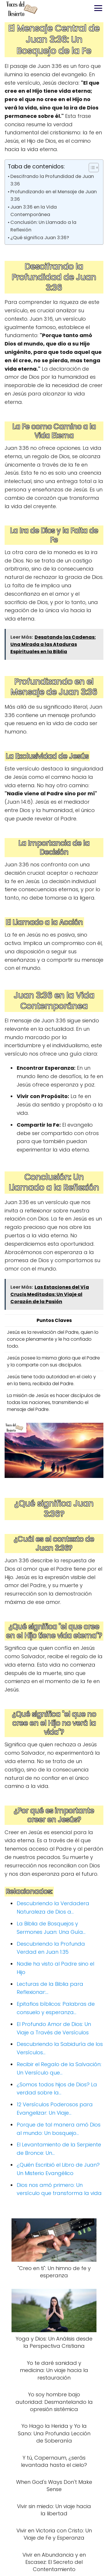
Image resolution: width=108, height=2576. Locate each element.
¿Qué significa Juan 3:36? (39, 237)
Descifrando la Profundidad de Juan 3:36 (52, 180)
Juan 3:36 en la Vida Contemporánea (33, 211)
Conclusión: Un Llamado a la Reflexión (43, 226)
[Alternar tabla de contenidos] (90, 167)
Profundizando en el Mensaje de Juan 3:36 (53, 195)
